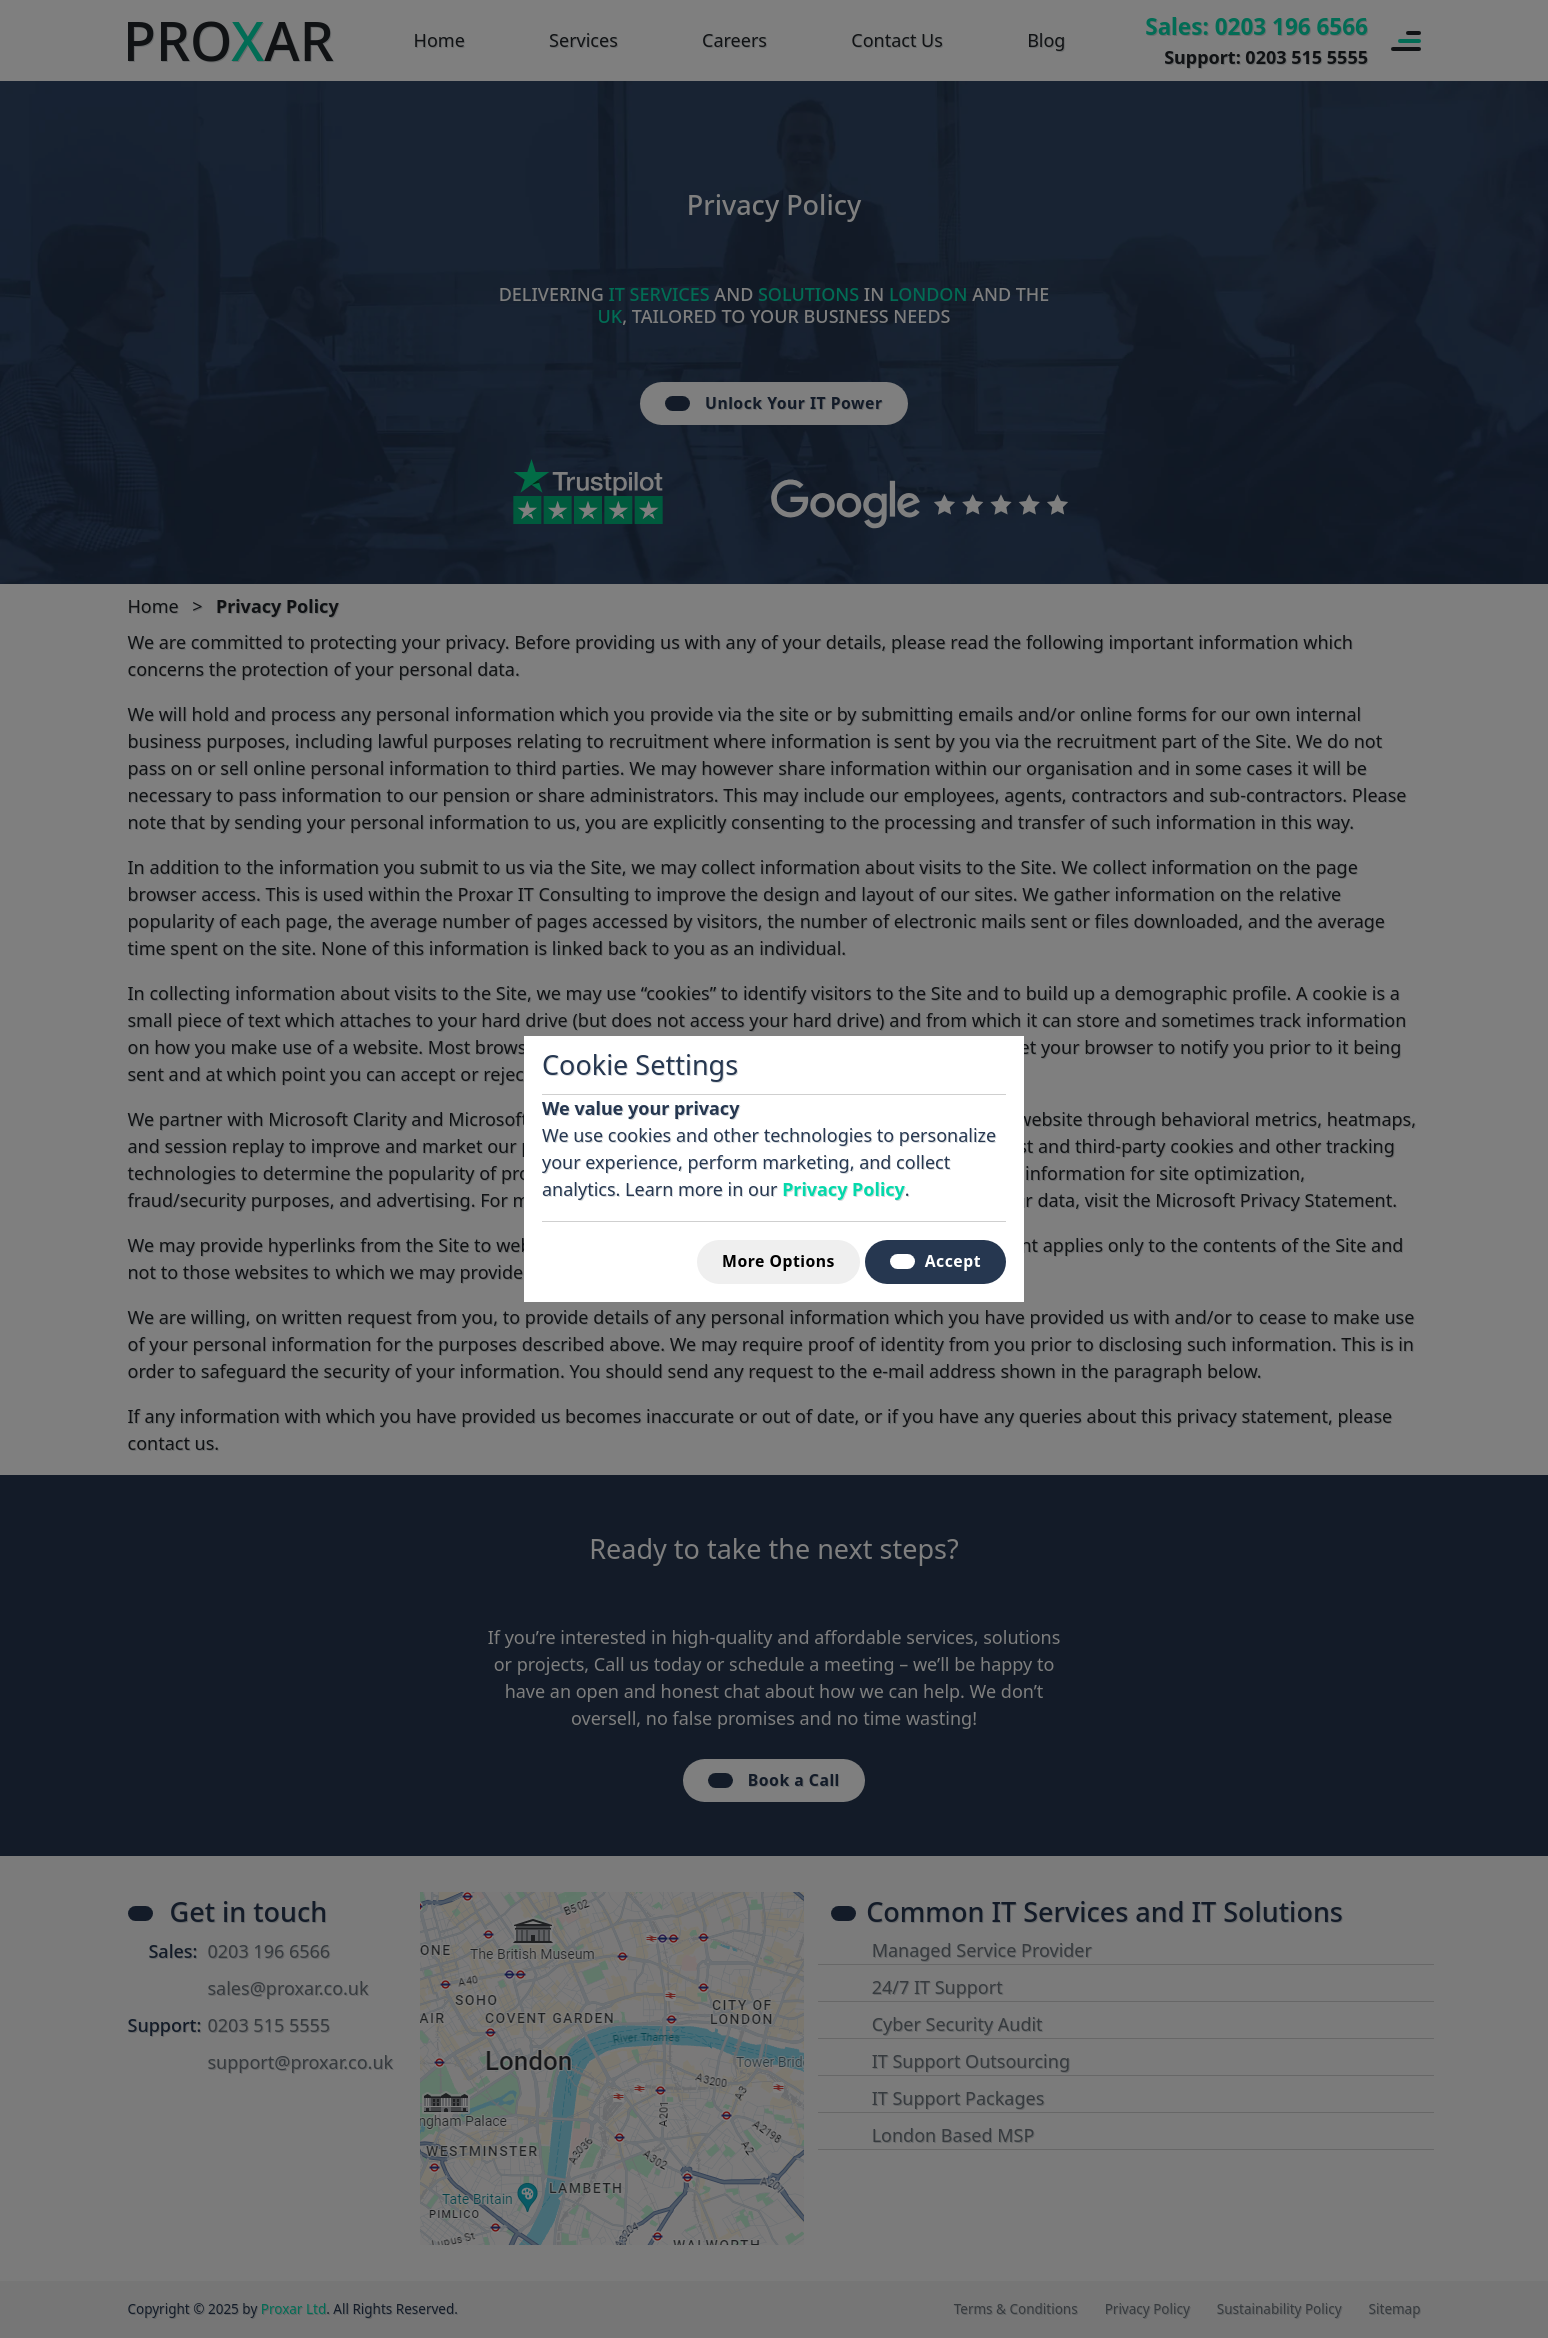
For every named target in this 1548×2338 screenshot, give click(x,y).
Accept (935, 1261)
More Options (778, 1261)
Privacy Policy (843, 1189)
